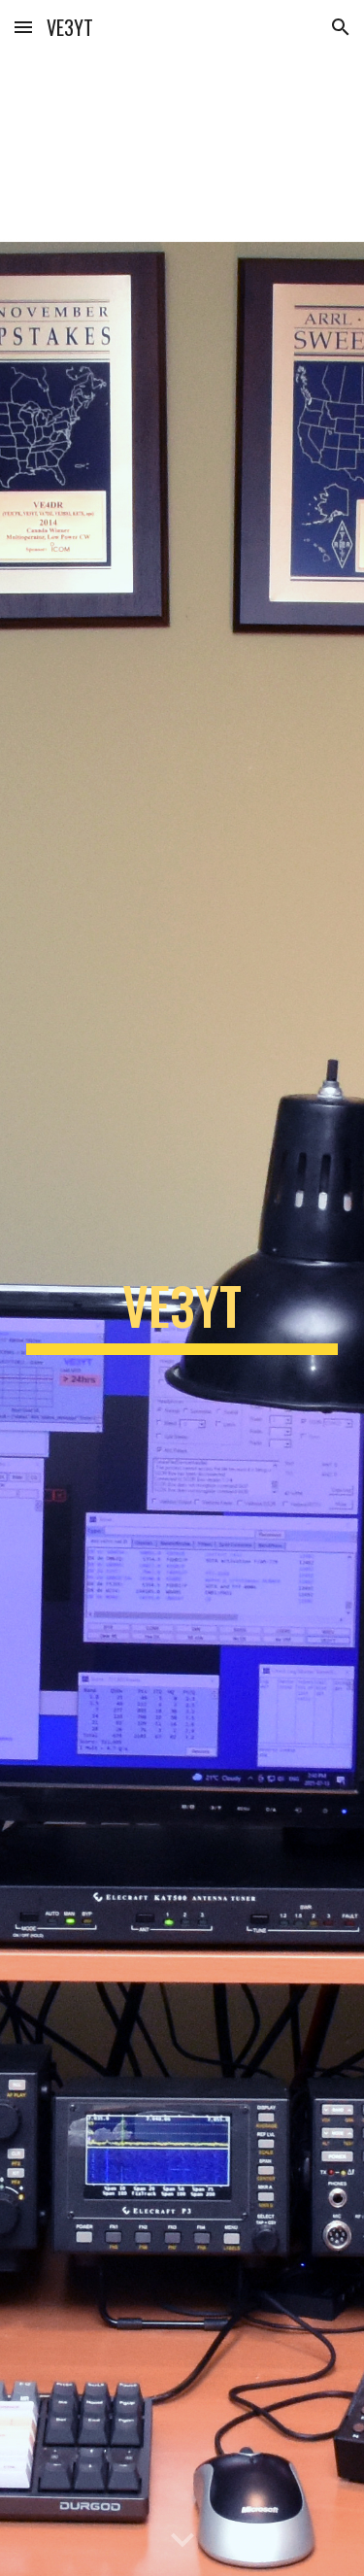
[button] (23, 26)
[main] (182, 1315)
